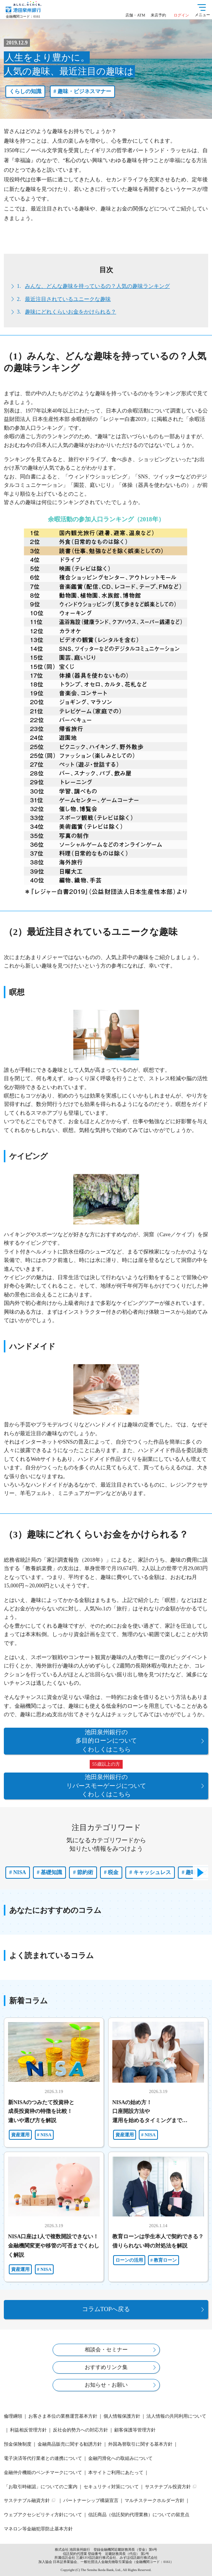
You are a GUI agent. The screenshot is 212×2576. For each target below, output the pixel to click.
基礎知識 (51, 1872)
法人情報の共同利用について (176, 2416)
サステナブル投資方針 (168, 2486)
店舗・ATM (135, 15)
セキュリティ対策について (111, 2486)
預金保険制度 (17, 2444)
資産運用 (20, 2134)
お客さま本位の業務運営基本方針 (62, 2416)
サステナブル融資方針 (27, 2500)
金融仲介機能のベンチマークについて (43, 2472)
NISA (19, 1872)
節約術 (85, 1872)
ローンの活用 (129, 2260)
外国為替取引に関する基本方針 (140, 2444)
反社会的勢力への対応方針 (80, 2430)
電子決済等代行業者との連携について (43, 2458)
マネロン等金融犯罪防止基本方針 (38, 2529)
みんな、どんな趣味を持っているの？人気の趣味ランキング (97, 286)
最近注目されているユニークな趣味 (68, 299)
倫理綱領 (13, 2416)
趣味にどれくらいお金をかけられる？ (70, 312)
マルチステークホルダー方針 (154, 2500)
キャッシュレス (152, 1872)
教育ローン (165, 2260)
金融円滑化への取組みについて (120, 2458)
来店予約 (158, 15)
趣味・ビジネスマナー (84, 91)
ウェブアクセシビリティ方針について (43, 2514)
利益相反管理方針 (28, 2430)
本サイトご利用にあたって (115, 2472)
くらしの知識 (25, 91)
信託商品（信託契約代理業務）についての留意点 (138, 2514)
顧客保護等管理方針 (135, 2430)
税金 (113, 1872)
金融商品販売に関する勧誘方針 (70, 2444)
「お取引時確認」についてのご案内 (40, 2486)
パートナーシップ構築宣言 (90, 2500)
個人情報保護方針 (122, 2416)
